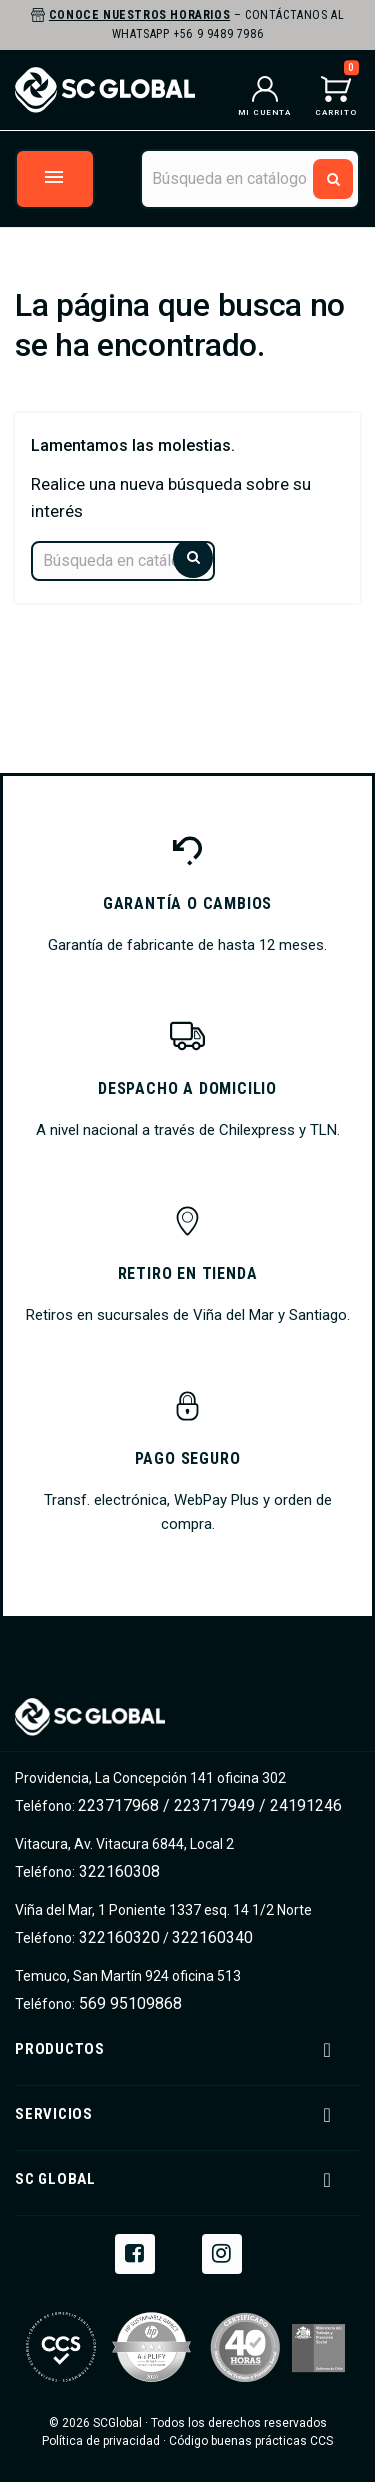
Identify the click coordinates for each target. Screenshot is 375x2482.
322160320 (117, 1937)
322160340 (212, 1937)
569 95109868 (128, 2003)
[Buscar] (250, 179)
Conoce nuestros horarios (139, 15)
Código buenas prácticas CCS (251, 2441)
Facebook (135, 2252)
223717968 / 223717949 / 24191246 (210, 1805)
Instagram (222, 2252)
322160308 (117, 1871)
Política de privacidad (101, 2441)
